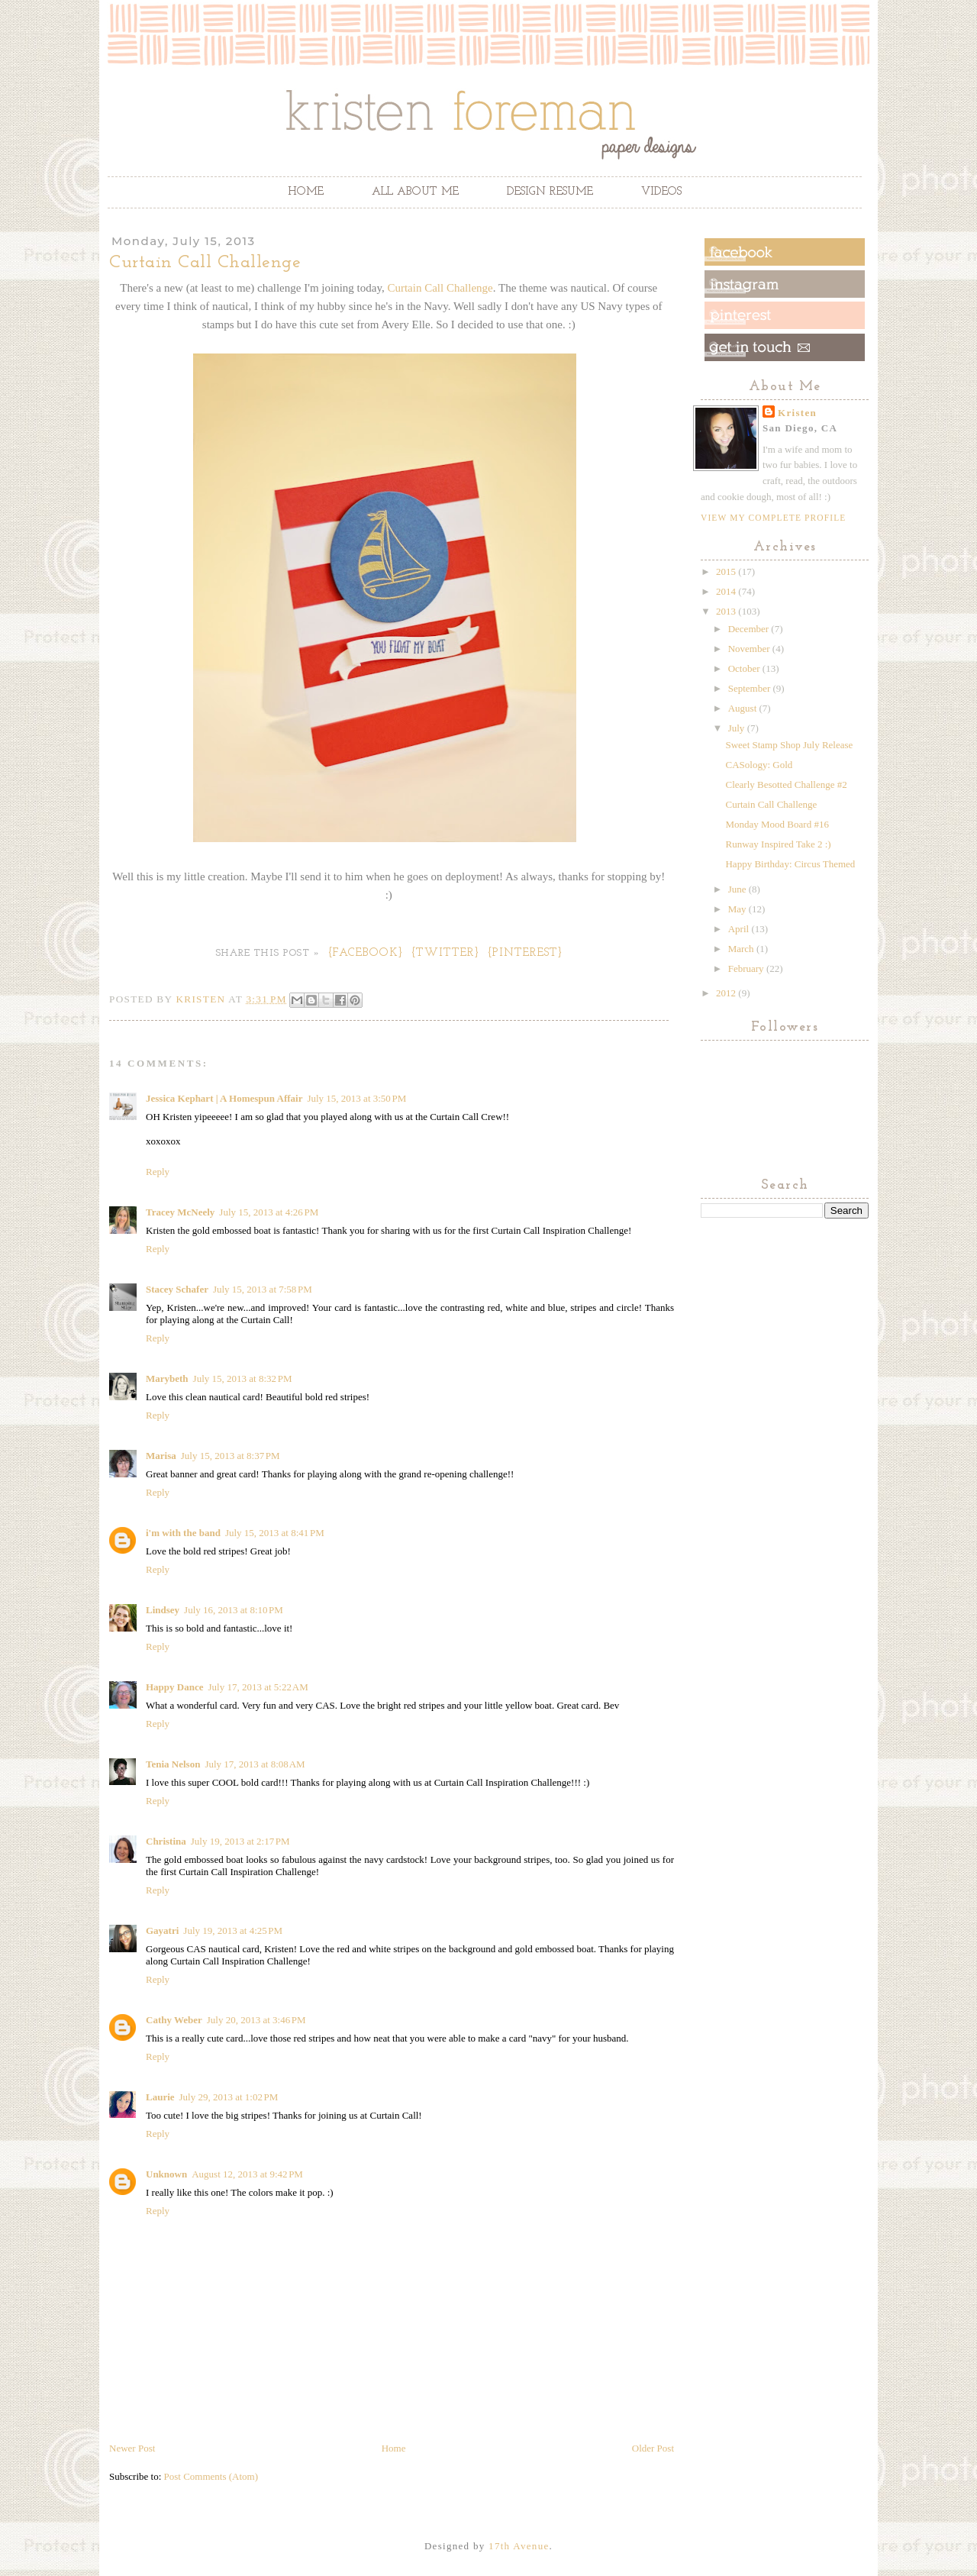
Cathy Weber (174, 2020)
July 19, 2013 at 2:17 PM (240, 1841)
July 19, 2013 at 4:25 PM (232, 1930)
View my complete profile (773, 517)
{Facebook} (366, 953)
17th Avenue (518, 2546)
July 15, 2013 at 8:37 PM (230, 1455)
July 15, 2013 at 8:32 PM (242, 1378)
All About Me (415, 192)
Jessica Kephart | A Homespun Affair (224, 1098)
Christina (166, 1841)
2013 (727, 611)
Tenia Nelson (173, 1764)
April (740, 929)
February (747, 968)
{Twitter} (445, 953)
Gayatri (162, 1930)
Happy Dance (174, 1687)
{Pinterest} (525, 953)
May (738, 909)
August (743, 708)
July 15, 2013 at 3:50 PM (356, 1098)
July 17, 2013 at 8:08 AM (255, 1764)
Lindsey (162, 1610)
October (745, 668)
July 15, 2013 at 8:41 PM (274, 1532)
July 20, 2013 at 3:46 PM (256, 2020)
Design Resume (550, 192)
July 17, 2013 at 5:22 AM (258, 1687)
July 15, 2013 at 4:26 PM (268, 1212)
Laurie (160, 2097)
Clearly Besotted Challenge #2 (785, 784)
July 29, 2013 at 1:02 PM (229, 2097)
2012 (727, 993)
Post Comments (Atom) (211, 2476)
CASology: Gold (758, 764)
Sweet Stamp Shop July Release (789, 745)
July (737, 728)
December (750, 628)
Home (306, 192)
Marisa (161, 1455)
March (742, 948)
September (750, 688)
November (750, 648)
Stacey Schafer (177, 1289)
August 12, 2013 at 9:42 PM (247, 2174)
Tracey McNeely (180, 1212)
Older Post (653, 2448)
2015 (727, 571)
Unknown (166, 2174)
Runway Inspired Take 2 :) (777, 844)
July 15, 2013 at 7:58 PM (262, 1289)
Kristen (797, 412)
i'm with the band (183, 1532)
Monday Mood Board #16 (776, 824)
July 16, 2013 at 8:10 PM (233, 1610)
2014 (727, 591)
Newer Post (132, 2448)
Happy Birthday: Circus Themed (790, 864)
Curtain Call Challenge (439, 288)
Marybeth (167, 1378)
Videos (661, 192)
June (738, 889)
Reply (157, 1171)
